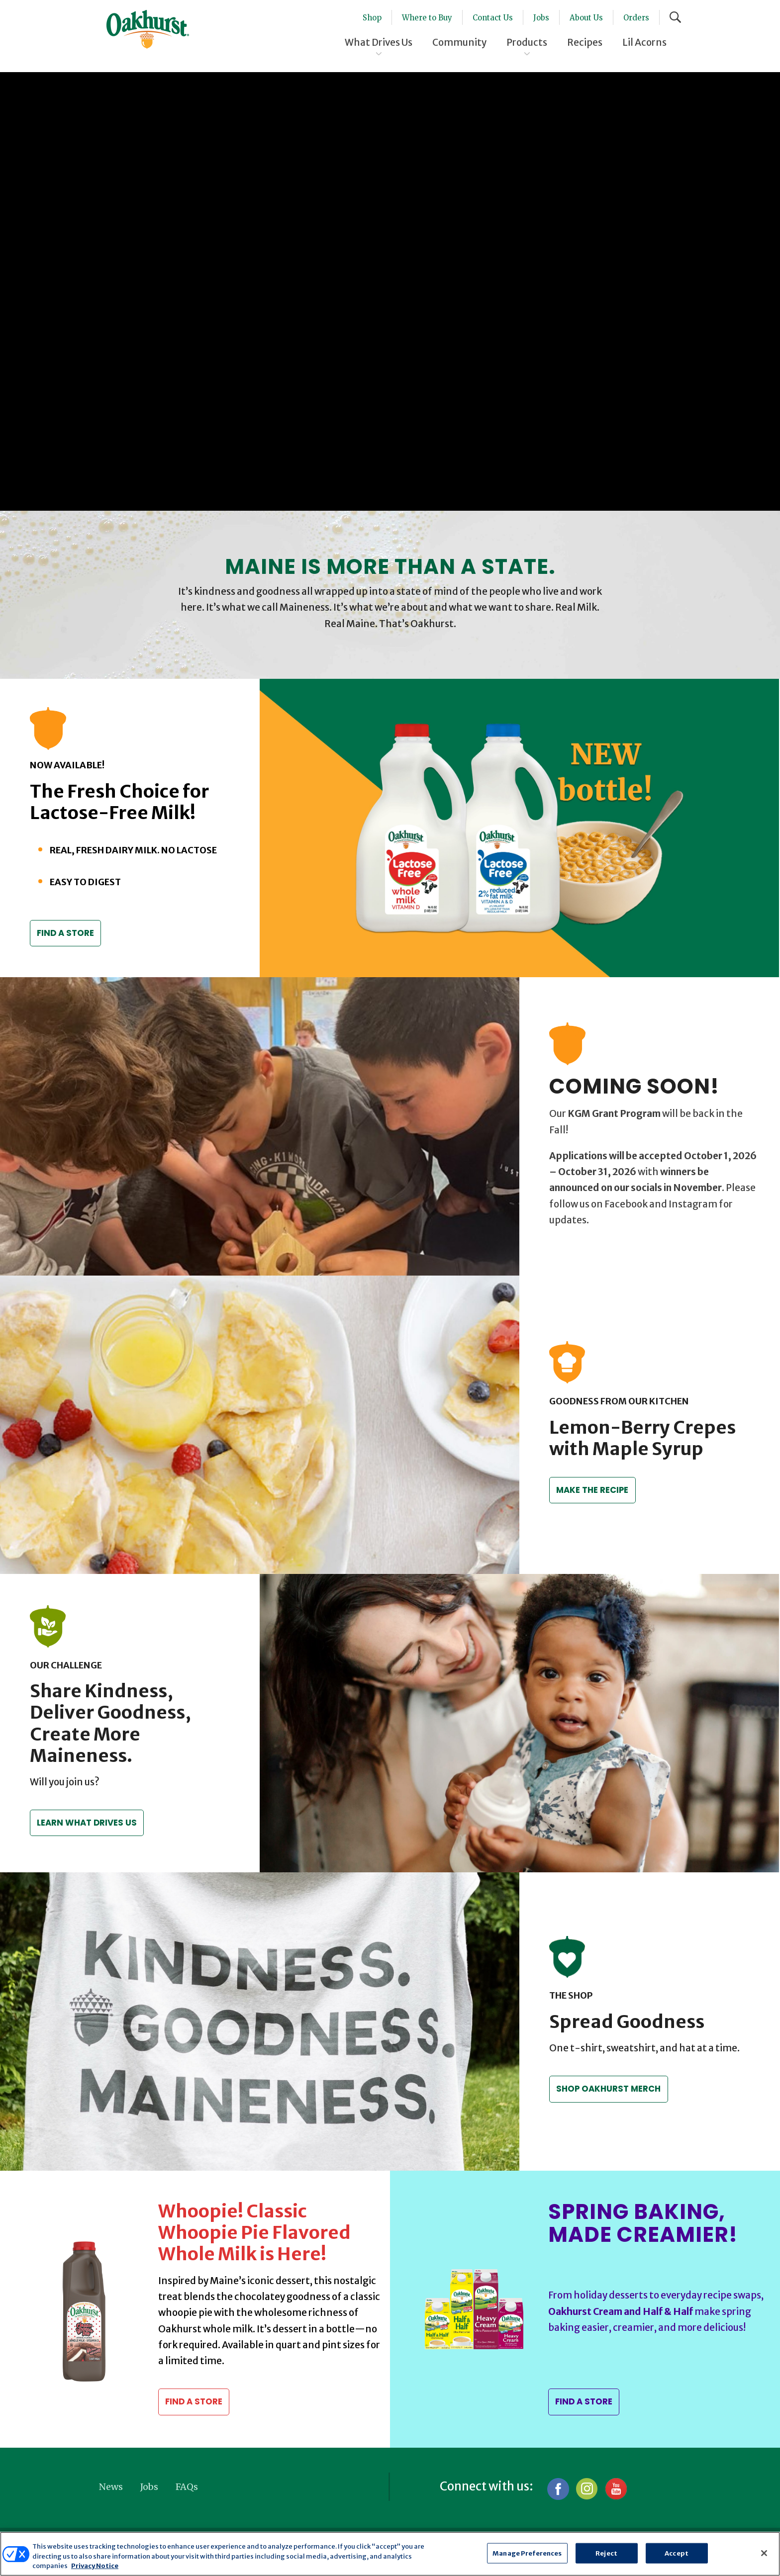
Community (459, 42)
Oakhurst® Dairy (147, 29)
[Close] (764, 2553)
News (111, 2487)
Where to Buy (427, 17)
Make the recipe (595, 1489)
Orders (636, 17)
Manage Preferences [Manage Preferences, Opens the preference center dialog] (527, 2553)
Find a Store (67, 933)
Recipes (584, 42)
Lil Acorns (644, 42)
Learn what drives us (88, 1823)
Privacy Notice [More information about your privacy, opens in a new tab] (94, 2566)
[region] (390, 2554)
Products (526, 42)
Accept (676, 2553)
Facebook (558, 2489)
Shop (372, 17)
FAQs (187, 2487)
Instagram (587, 2489)
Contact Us (493, 17)
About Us (586, 17)
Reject (606, 2553)
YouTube (615, 2489)
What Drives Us (378, 42)
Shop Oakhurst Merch (610, 2089)
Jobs (541, 17)
